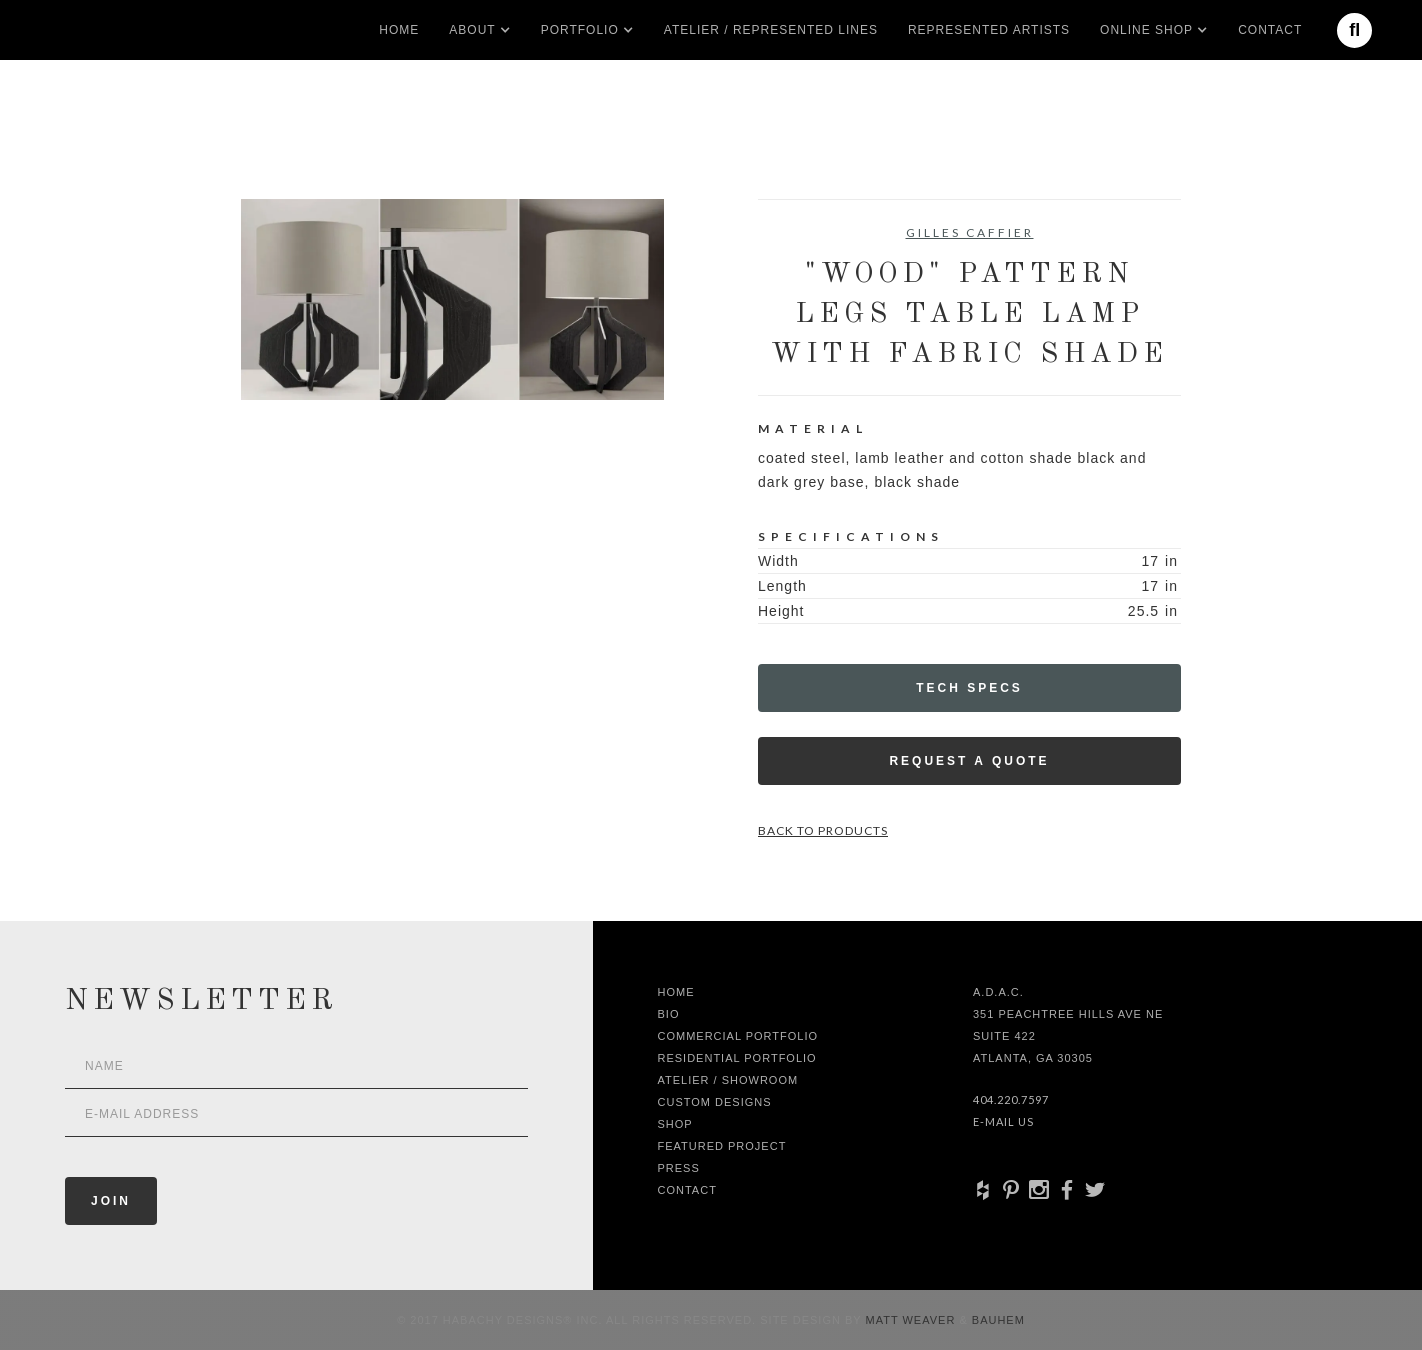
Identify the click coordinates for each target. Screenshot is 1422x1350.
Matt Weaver (913, 1320)
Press (679, 1168)
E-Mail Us (1003, 1121)
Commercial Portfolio (738, 1036)
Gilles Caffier (970, 232)
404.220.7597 (1011, 1099)
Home (399, 30)
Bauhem (996, 1320)
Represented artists (989, 30)
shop (675, 1124)
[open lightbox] (452, 299)
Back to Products (823, 830)
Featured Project (722, 1146)
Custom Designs (715, 1102)
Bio (669, 1014)
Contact (1270, 30)
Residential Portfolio (737, 1058)
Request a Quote (969, 761)
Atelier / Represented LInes (771, 30)
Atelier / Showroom (728, 1080)
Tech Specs (969, 688)
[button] (472, 30)
